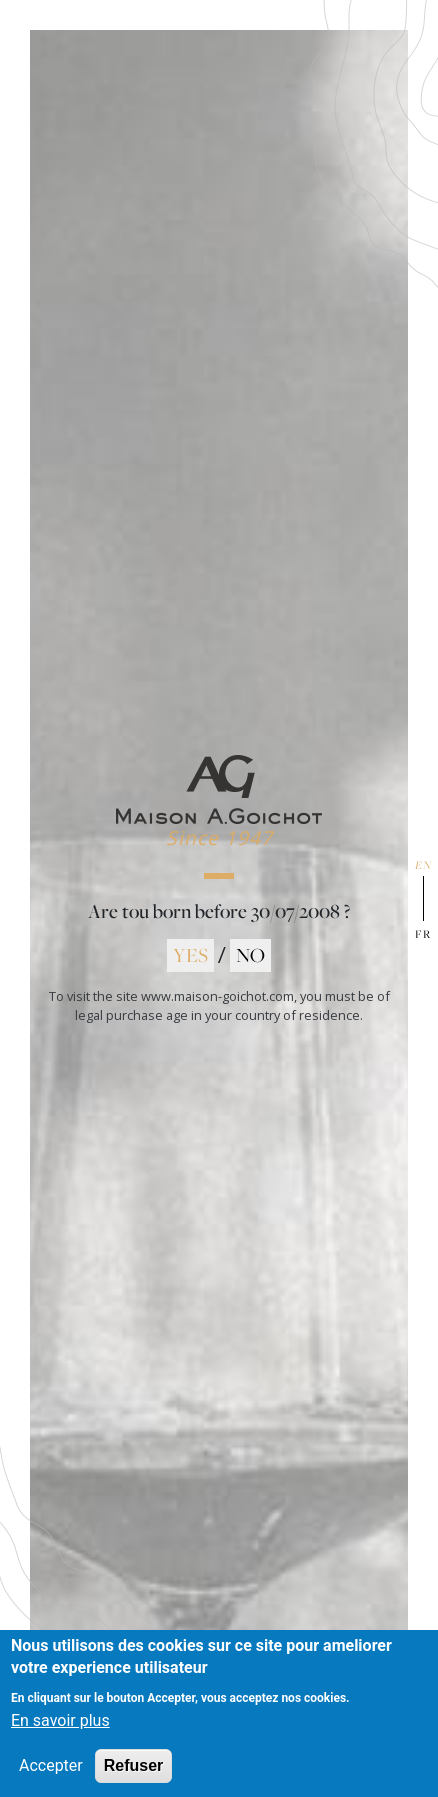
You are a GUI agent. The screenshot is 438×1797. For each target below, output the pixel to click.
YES (190, 955)
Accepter (51, 1780)
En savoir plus (60, 1735)
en (423, 864)
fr (423, 934)
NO (250, 955)
